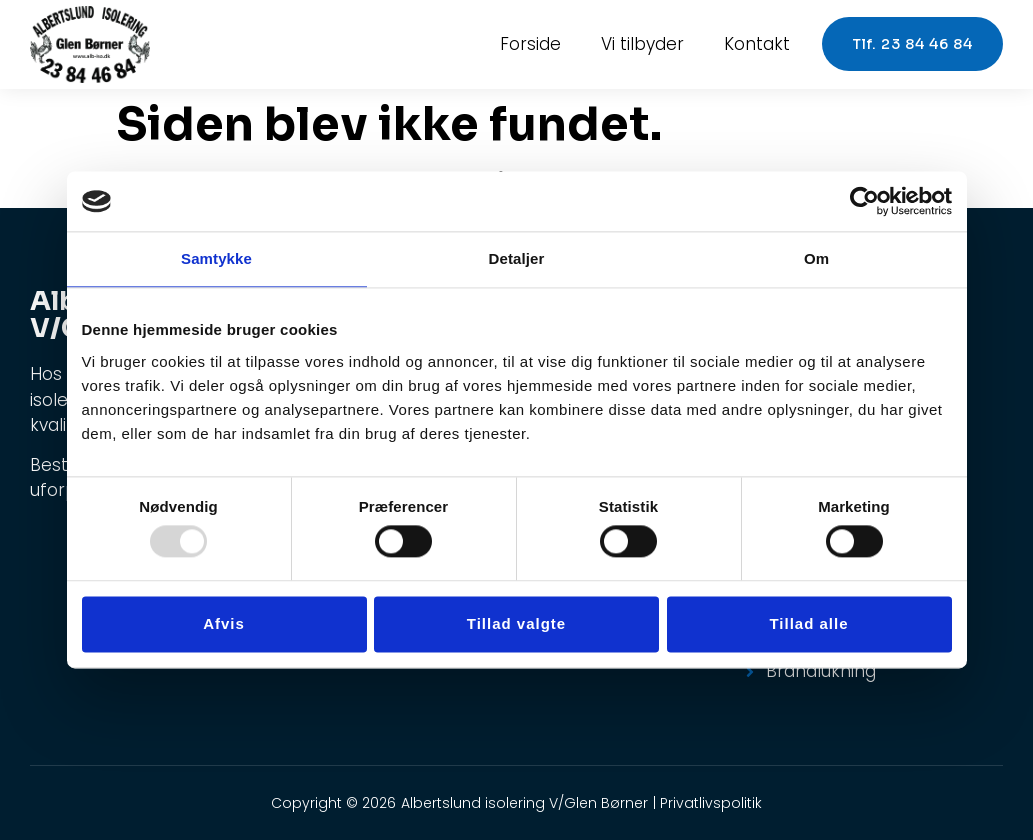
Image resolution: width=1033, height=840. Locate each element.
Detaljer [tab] (517, 258)
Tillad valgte (516, 623)
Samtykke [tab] (216, 258)
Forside (530, 44)
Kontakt (757, 44)
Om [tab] (816, 258)
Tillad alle (808, 623)
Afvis (224, 623)
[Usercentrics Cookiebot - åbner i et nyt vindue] (864, 201)
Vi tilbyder (642, 44)
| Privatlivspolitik (707, 803)
